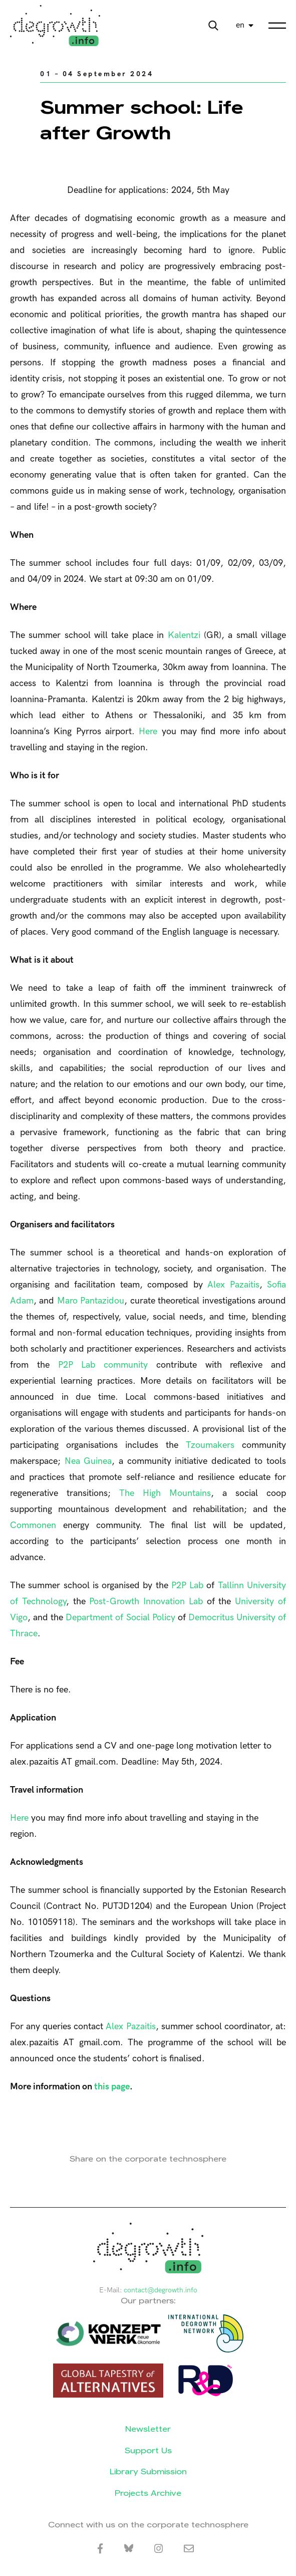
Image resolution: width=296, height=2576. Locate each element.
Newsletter (148, 2429)
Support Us (148, 2450)
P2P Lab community (103, 1365)
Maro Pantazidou (90, 1301)
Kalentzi (184, 635)
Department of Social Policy (120, 1617)
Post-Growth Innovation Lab (146, 1601)
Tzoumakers (210, 1445)
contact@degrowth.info (160, 2290)
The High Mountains (165, 1493)
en (240, 25)
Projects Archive (148, 2493)
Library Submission (148, 2471)
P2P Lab (187, 1585)
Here (148, 731)
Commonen (33, 1525)
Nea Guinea (88, 1461)
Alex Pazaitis (233, 1284)
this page (112, 2086)
